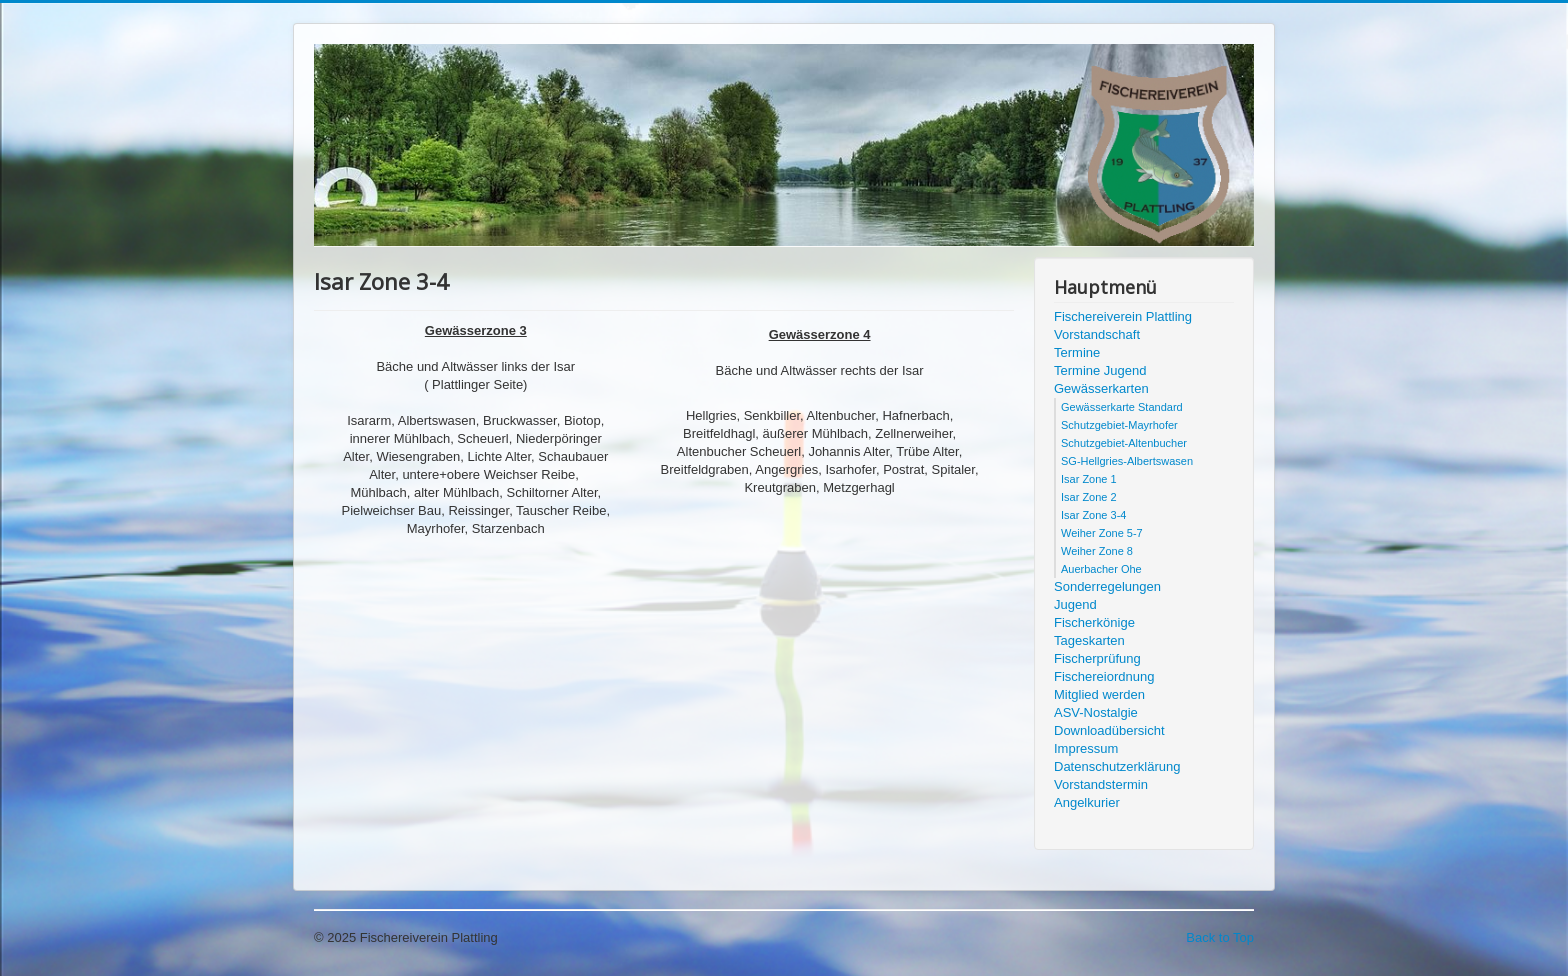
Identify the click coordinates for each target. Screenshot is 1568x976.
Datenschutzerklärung (1117, 766)
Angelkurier (1087, 802)
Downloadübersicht (1109, 730)
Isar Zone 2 (1089, 497)
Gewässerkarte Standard (1122, 407)
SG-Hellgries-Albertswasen (1127, 461)
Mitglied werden (1099, 694)
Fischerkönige (1094, 622)
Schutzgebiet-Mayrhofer (1119, 425)
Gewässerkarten (1101, 388)
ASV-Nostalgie (1096, 712)
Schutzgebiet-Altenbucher (1124, 443)
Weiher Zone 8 (1097, 551)
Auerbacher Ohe (1101, 569)
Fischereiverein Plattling (1123, 316)
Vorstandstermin (1101, 784)
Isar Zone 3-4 (1093, 515)
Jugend (1075, 604)
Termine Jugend (1100, 370)
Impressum (1086, 748)
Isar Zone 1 (1089, 479)
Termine (1077, 352)
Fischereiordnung (1104, 676)
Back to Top (1220, 937)
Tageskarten (1089, 640)
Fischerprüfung (1097, 658)
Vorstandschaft (1097, 334)
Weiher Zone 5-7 (1102, 533)
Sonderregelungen (1107, 586)
